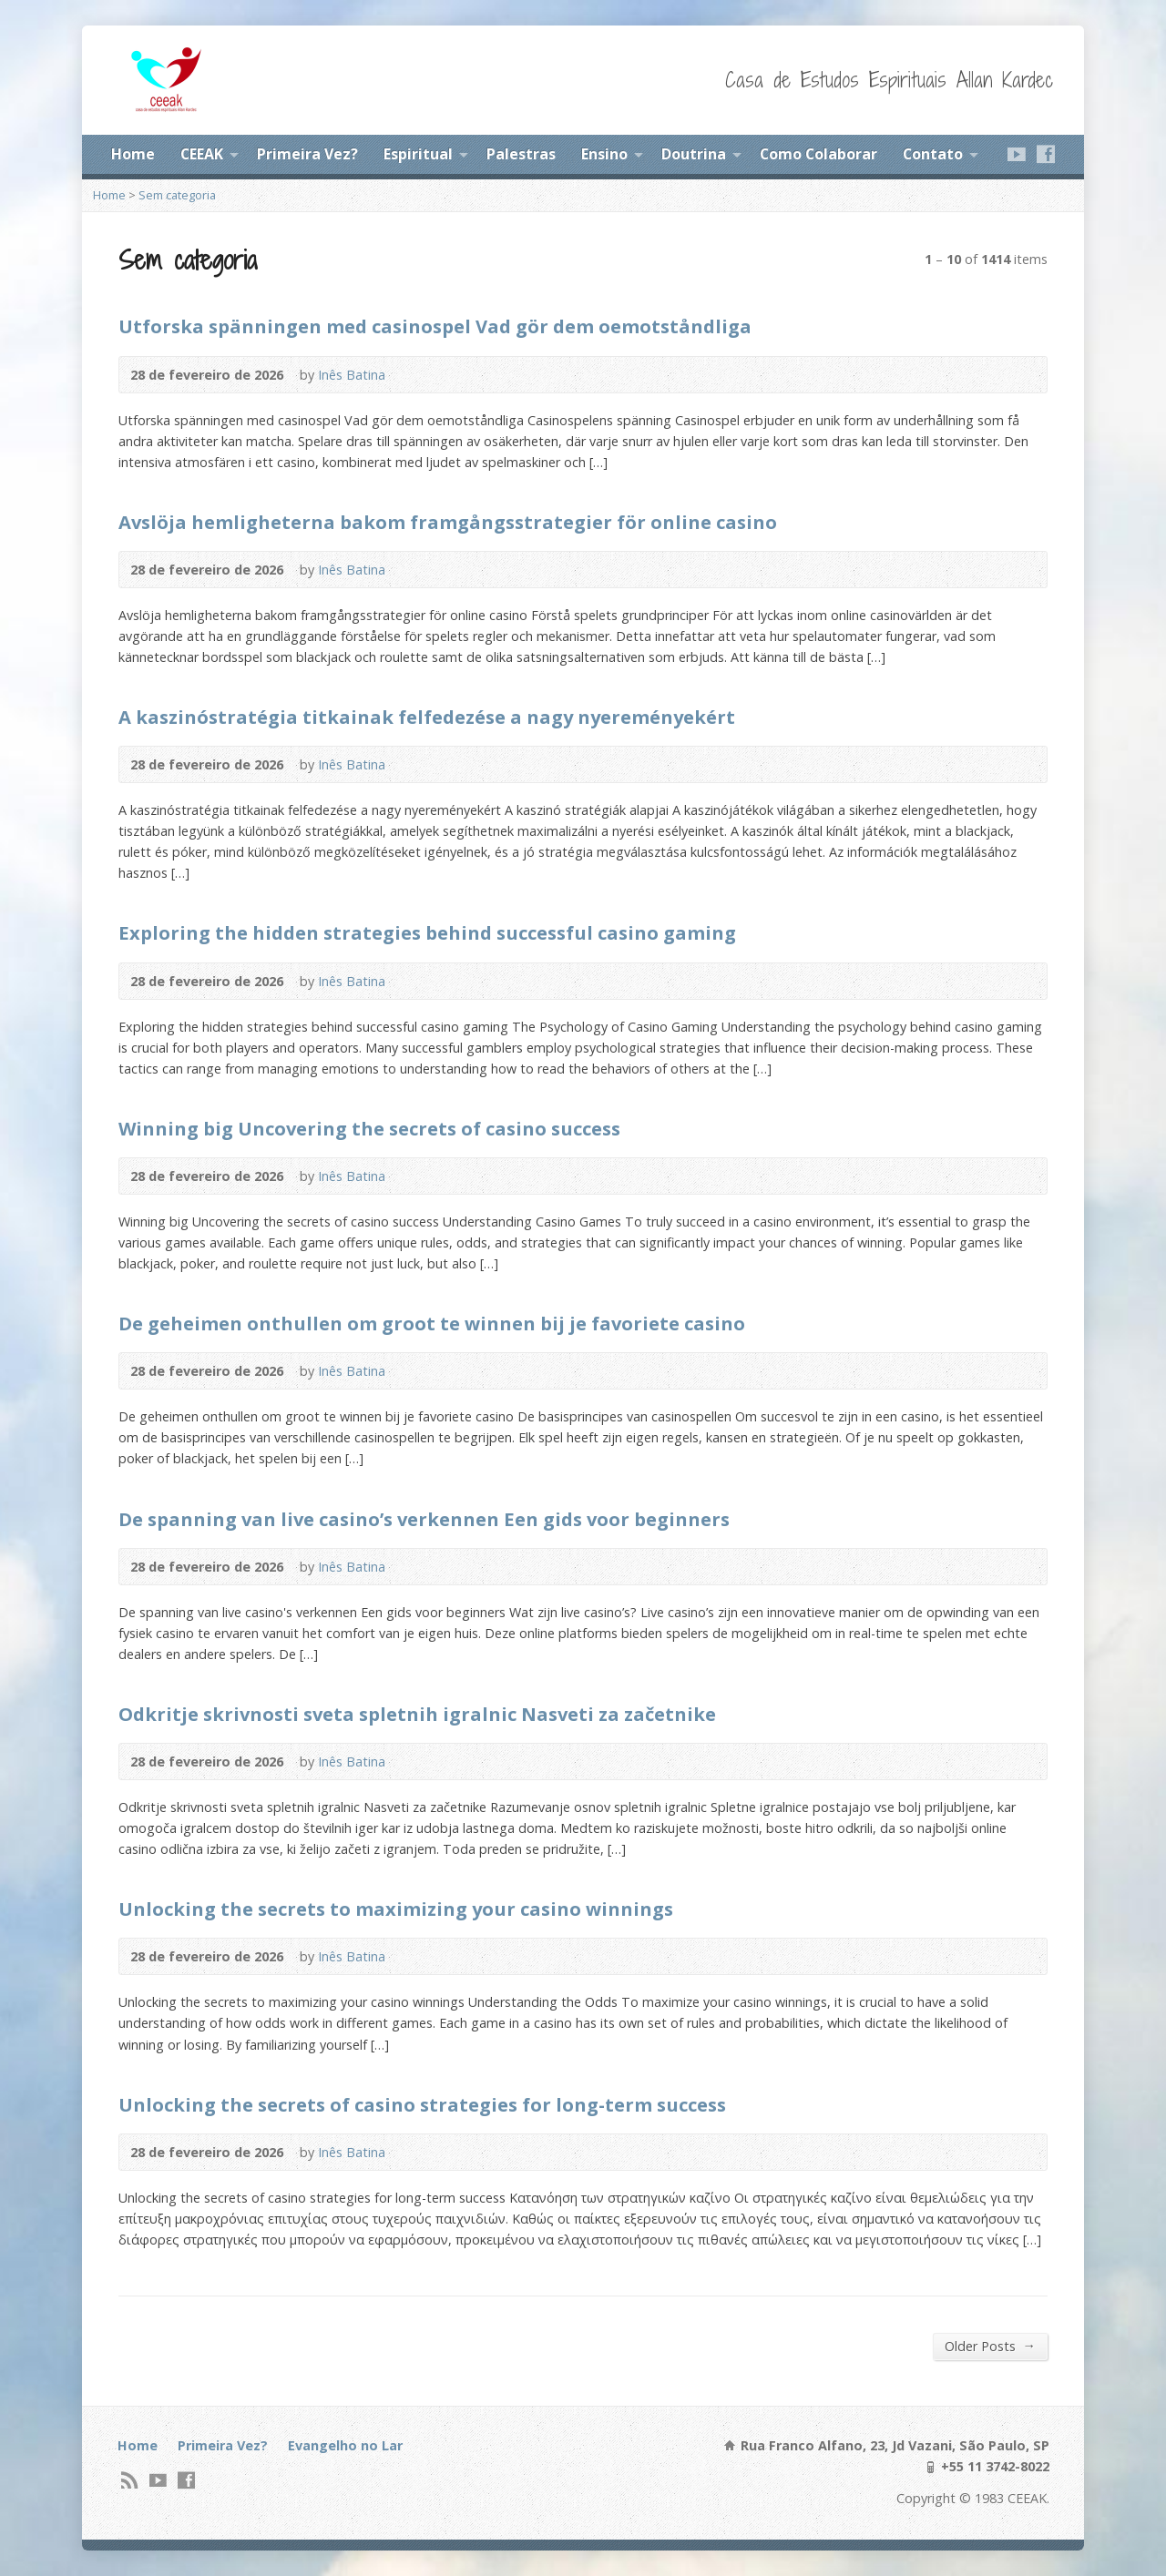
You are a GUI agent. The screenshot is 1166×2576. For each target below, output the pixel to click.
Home (133, 154)
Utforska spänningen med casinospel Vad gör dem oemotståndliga (435, 326)
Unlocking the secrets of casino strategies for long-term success (422, 2104)
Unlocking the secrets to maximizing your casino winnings (395, 1908)
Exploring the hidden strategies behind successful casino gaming (427, 932)
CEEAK (201, 154)
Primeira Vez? (307, 154)
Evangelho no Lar (345, 2445)
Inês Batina (351, 374)
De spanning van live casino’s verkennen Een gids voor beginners (424, 1519)
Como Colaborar (818, 154)
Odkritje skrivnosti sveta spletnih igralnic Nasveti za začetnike (417, 1713)
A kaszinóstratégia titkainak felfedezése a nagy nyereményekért (426, 716)
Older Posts (990, 2346)
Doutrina (693, 154)
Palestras (521, 154)
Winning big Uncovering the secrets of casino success (369, 1128)
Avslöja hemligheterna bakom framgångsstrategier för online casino (447, 522)
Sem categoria (177, 195)
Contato (933, 154)
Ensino (604, 154)
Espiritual (418, 154)
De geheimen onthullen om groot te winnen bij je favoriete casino (431, 1323)
